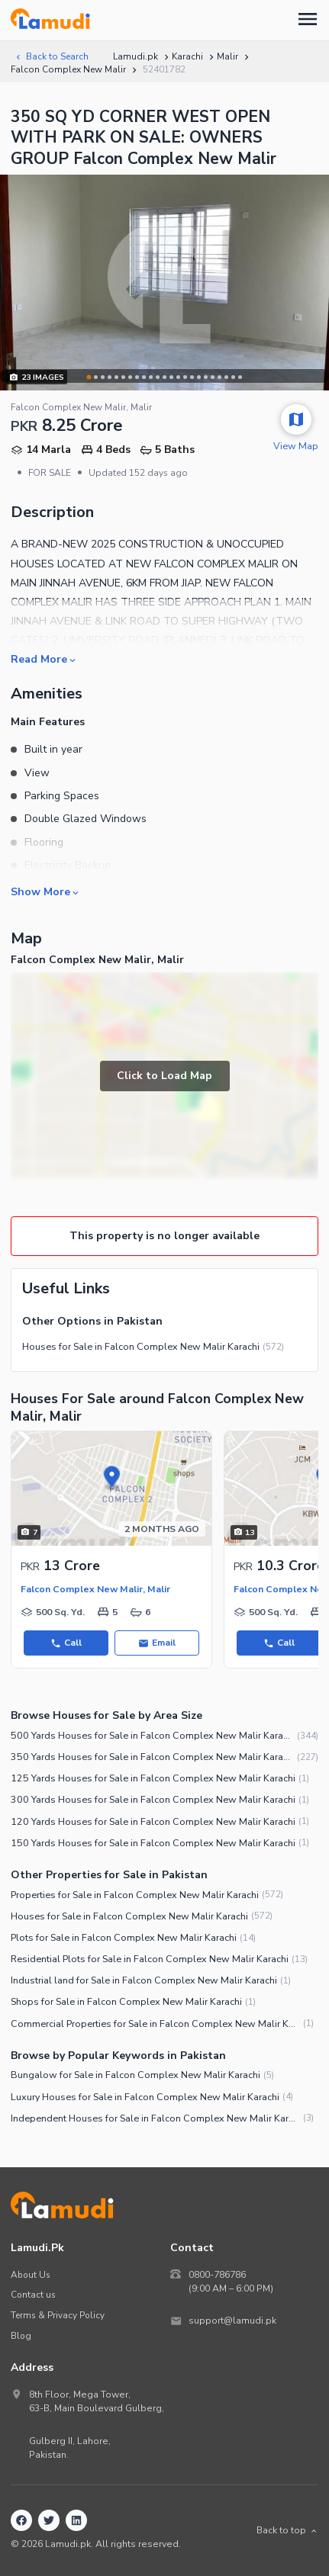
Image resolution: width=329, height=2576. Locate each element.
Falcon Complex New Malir (68, 69)
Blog (21, 2336)
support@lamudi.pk (232, 2320)
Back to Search (51, 56)
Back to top (287, 2530)
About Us (30, 2275)
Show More (46, 891)
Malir (227, 56)
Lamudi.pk (135, 56)
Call (66, 1642)
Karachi (187, 56)
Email (157, 1642)
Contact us (33, 2295)
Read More (44, 659)
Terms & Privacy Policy (58, 2315)
